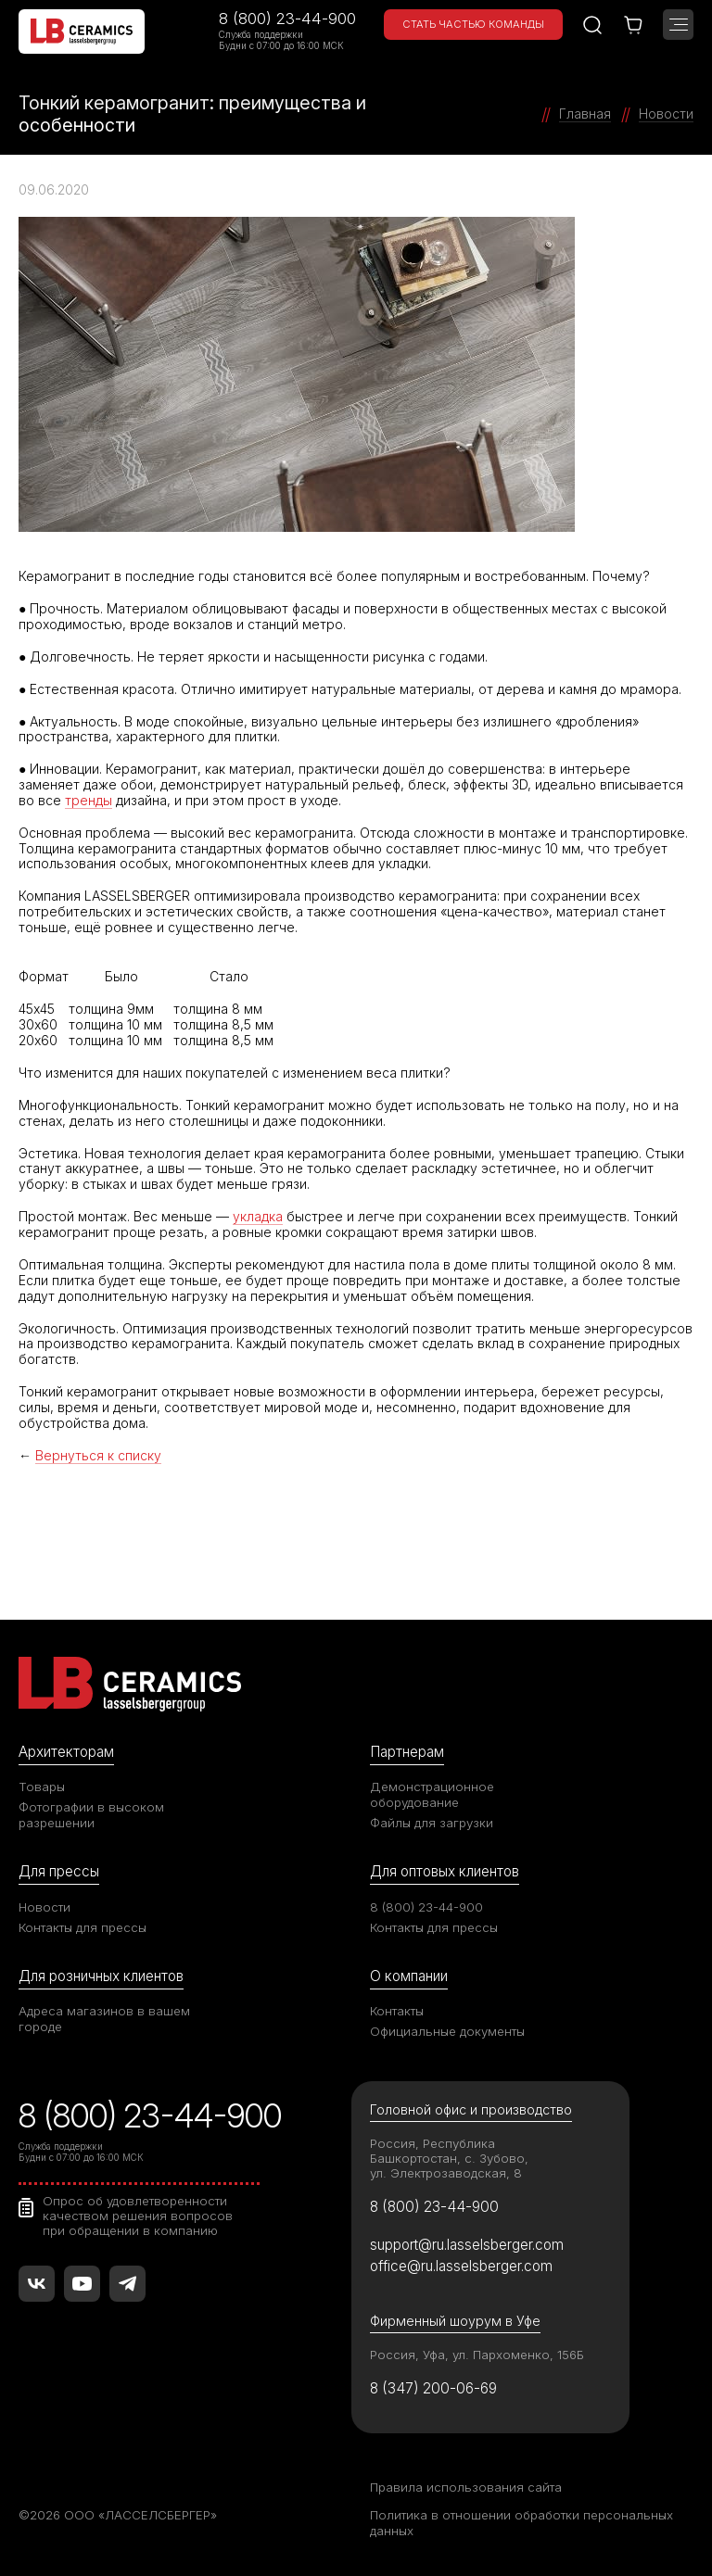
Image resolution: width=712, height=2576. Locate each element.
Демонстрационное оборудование (432, 1794)
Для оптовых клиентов (444, 1871)
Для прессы (59, 1871)
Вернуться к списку (98, 1455)
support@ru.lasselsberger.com (467, 2245)
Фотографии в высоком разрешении (91, 1814)
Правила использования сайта (466, 2487)
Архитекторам (66, 1752)
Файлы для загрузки (431, 1822)
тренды (88, 800)
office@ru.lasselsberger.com (461, 2266)
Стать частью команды (473, 24)
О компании (409, 1976)
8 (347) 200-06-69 (433, 2388)
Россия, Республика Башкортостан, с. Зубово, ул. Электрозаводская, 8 (449, 2158)
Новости (44, 1907)
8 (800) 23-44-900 (287, 18)
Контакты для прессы (82, 1927)
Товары (42, 1786)
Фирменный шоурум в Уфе (455, 2321)
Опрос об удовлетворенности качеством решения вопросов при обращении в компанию (138, 2215)
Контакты (397, 2010)
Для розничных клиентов (101, 1976)
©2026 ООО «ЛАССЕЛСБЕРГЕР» (118, 2514)
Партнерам (407, 1752)
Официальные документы (447, 2031)
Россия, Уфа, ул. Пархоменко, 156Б (477, 2354)
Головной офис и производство (471, 2109)
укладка (258, 1216)
